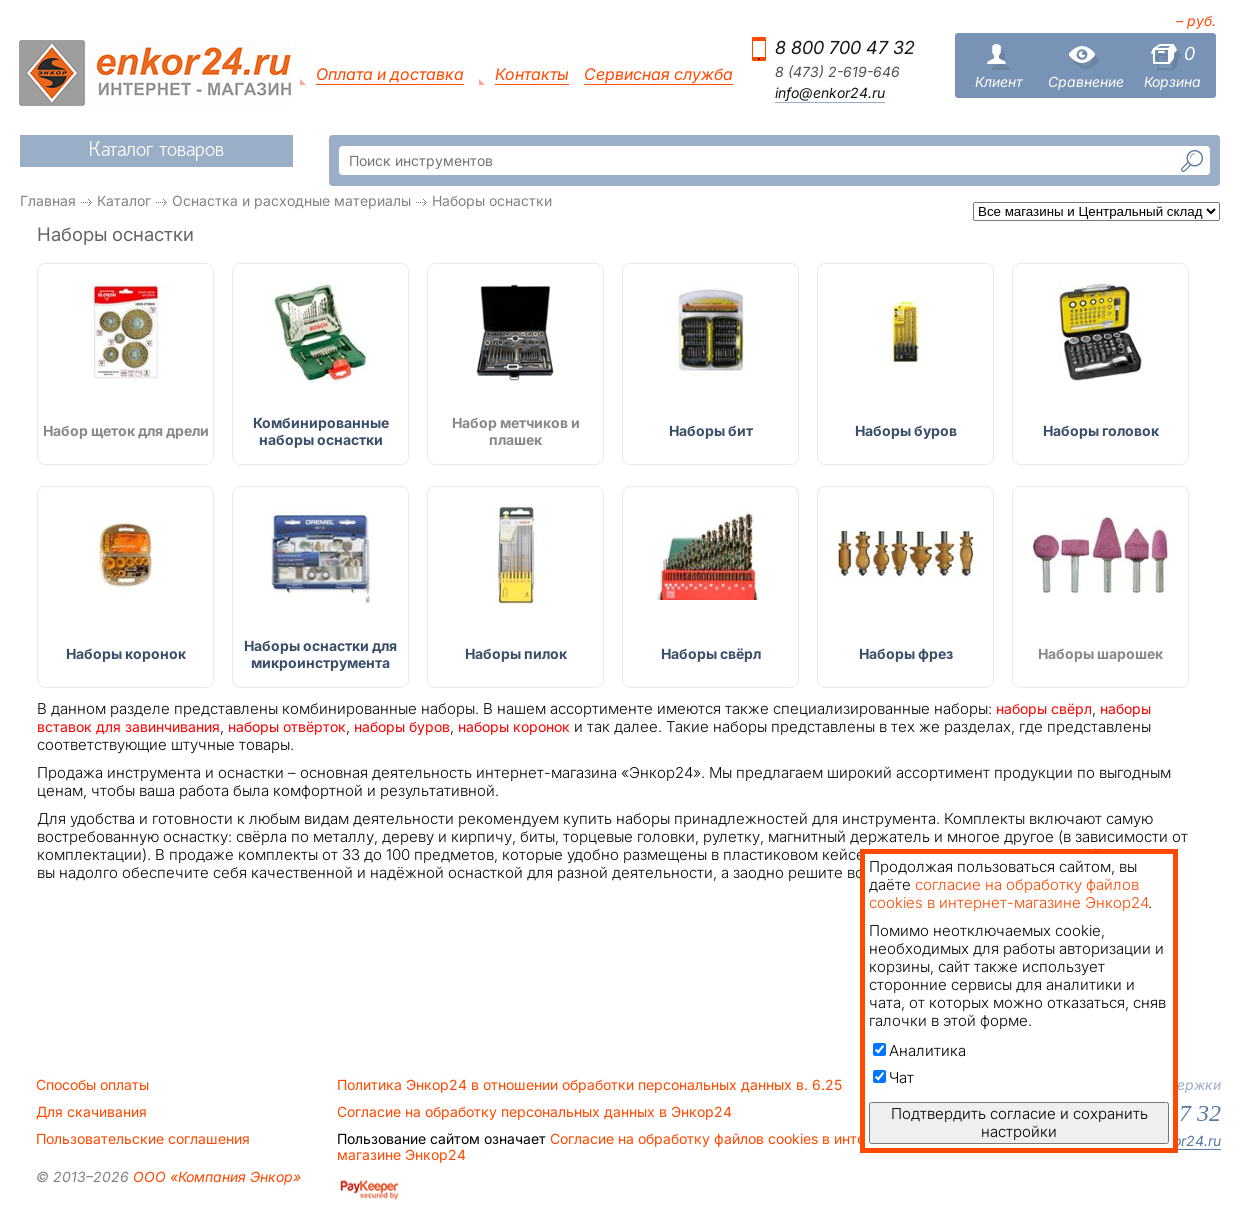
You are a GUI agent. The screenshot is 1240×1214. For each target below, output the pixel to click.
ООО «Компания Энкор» (215, 1176)
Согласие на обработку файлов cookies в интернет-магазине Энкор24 (620, 1147)
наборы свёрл (1044, 708)
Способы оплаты (92, 1085)
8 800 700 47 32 (845, 47)
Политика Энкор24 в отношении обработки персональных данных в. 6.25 (589, 1085)
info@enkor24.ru (830, 93)
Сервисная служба (658, 74)
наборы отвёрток (287, 726)
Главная (48, 200)
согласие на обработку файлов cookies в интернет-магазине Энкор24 (1008, 893)
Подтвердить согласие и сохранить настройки (1019, 1122)
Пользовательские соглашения (143, 1139)
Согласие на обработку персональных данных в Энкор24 (534, 1112)
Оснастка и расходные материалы (291, 200)
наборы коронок (514, 726)
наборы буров (402, 726)
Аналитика (919, 1050)
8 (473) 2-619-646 (837, 72)
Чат (893, 1077)
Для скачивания (91, 1112)
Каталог (124, 200)
